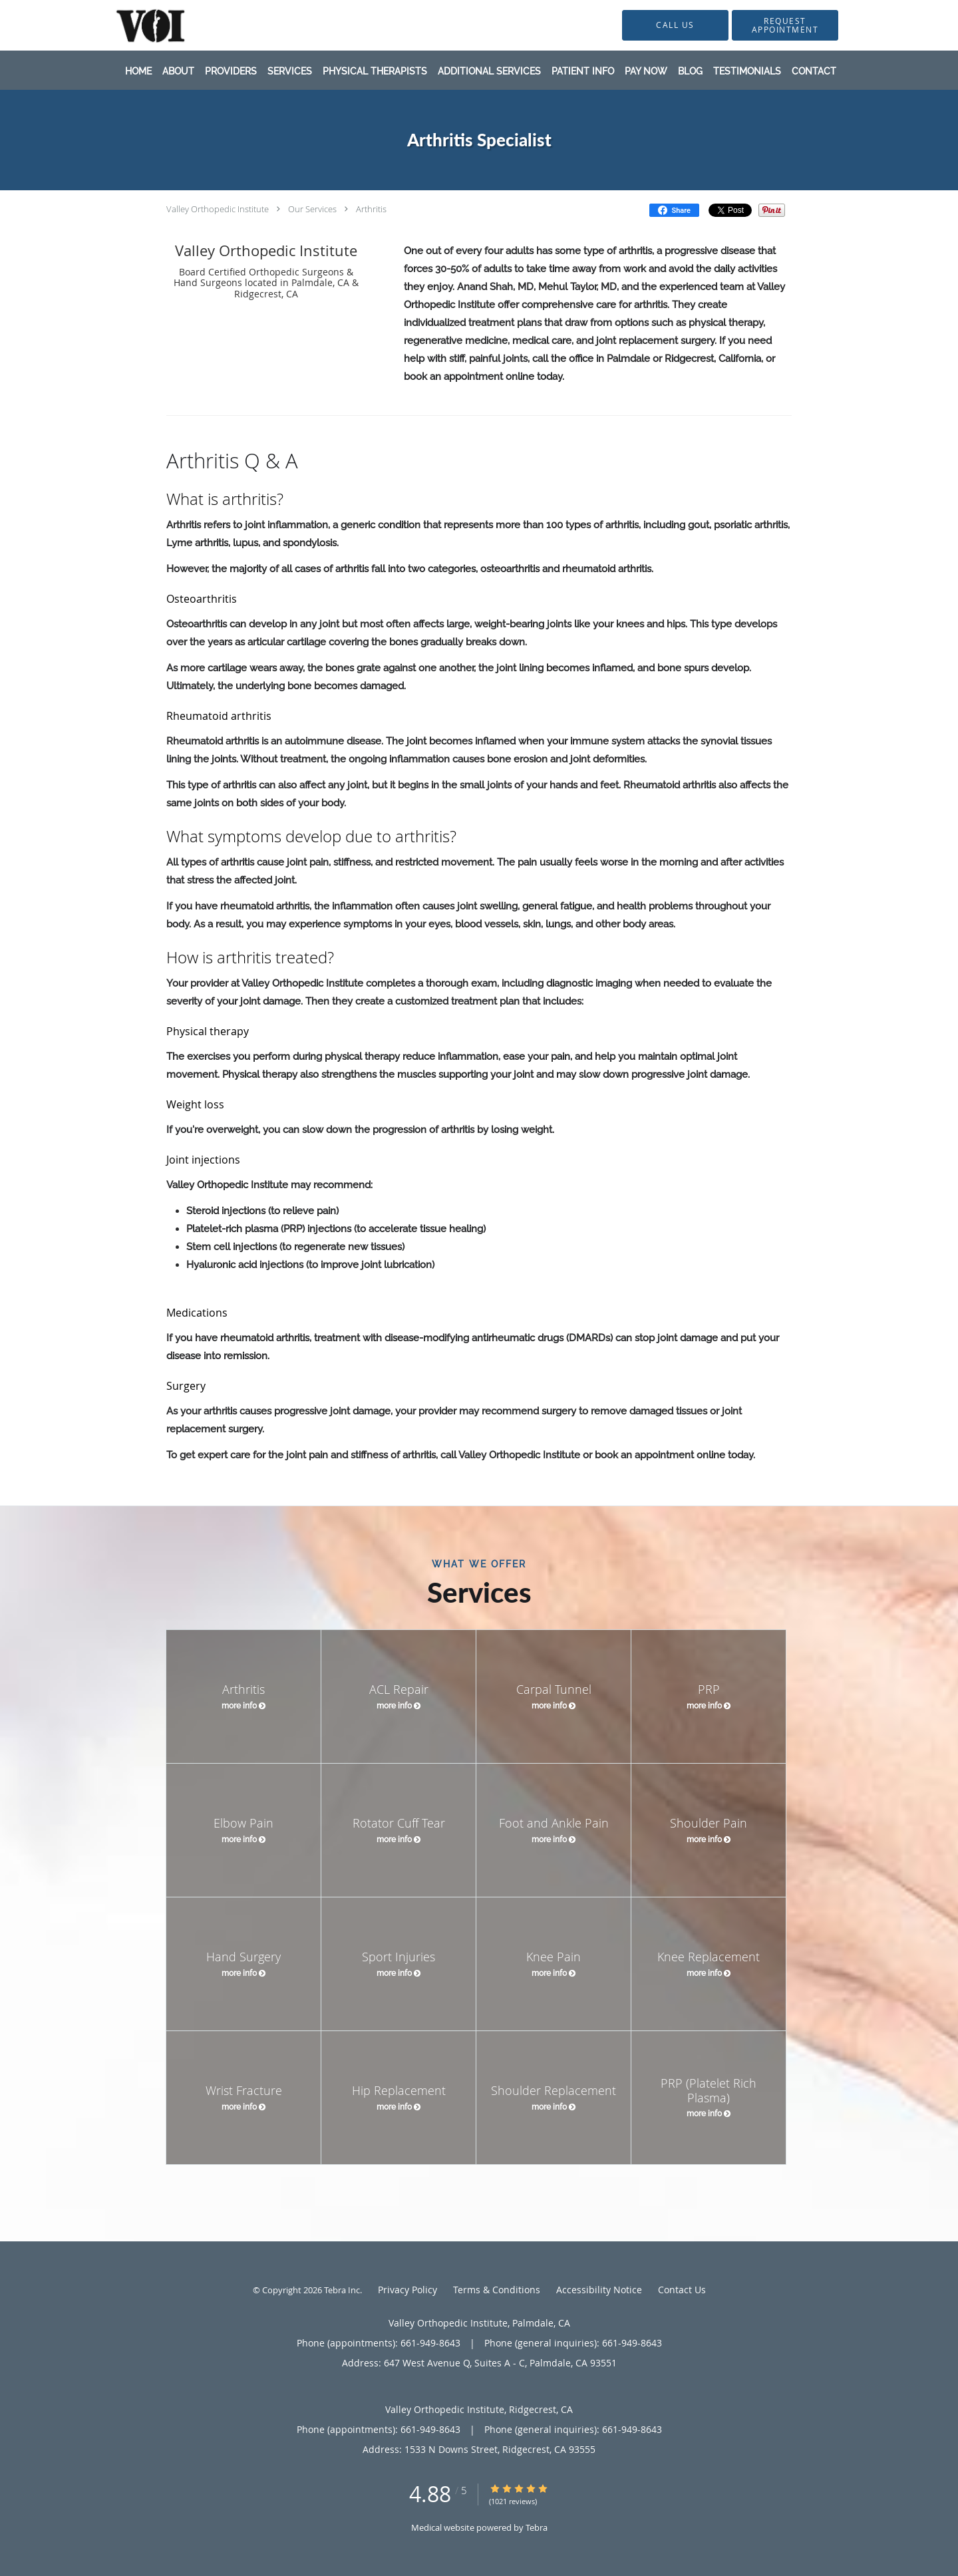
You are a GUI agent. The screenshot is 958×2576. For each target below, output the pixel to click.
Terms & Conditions (496, 2289)
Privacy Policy (407, 2289)
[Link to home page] (130, 25)
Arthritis (371, 209)
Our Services (312, 209)
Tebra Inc (342, 2290)
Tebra (537, 2527)
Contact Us (682, 2289)
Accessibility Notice (599, 2289)
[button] (785, 25)
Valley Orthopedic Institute (217, 209)
